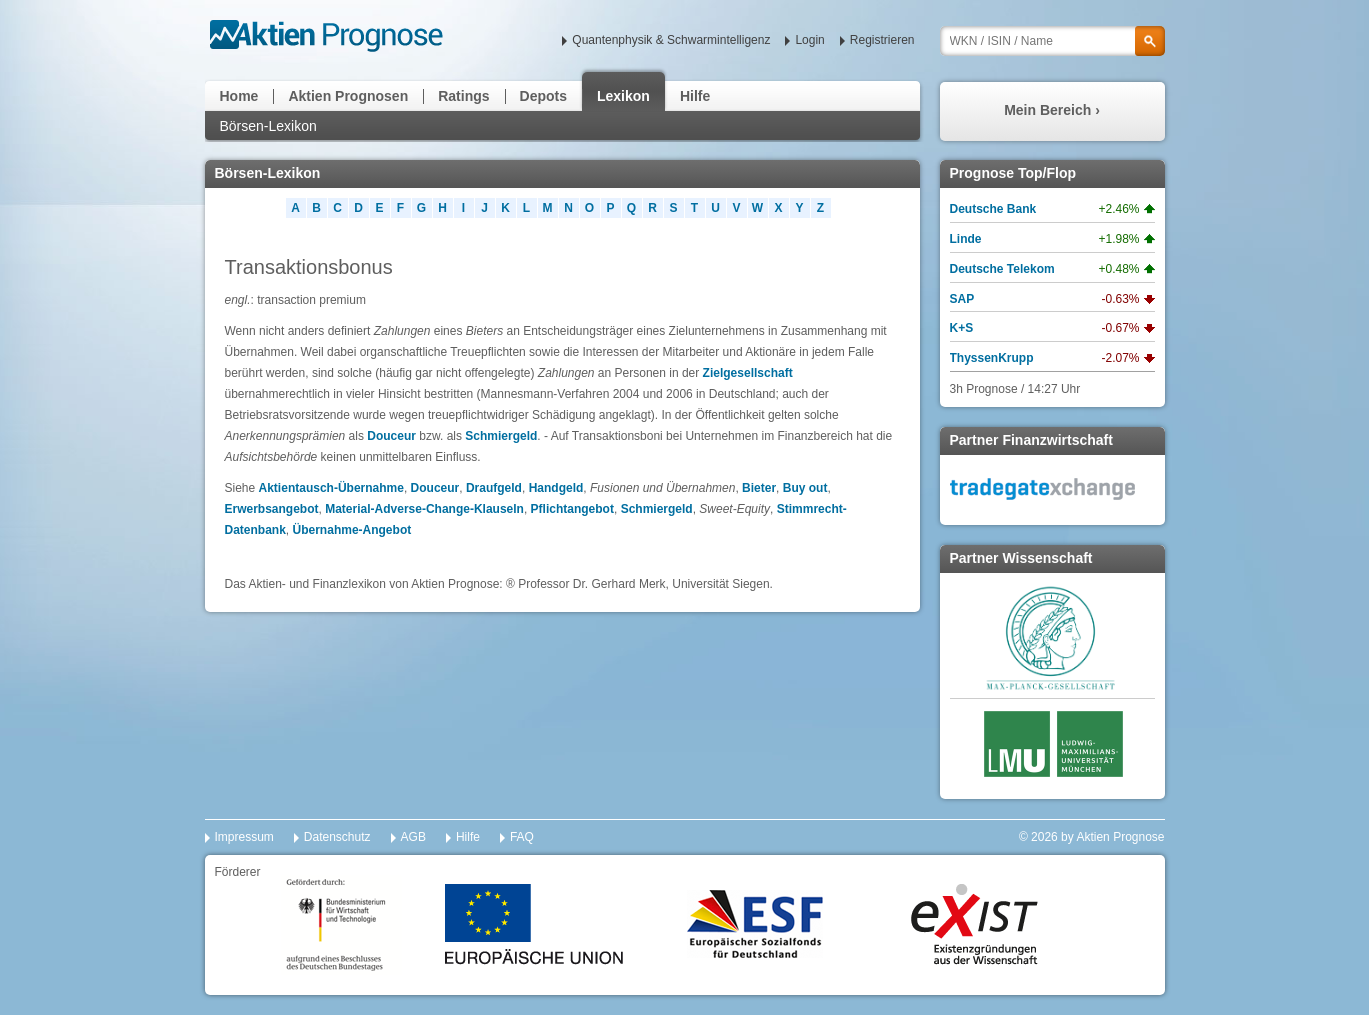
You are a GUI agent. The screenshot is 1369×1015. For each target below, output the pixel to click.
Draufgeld (494, 488)
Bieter (759, 488)
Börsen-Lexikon (268, 126)
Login (809, 40)
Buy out (805, 488)
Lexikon (623, 96)
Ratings (463, 96)
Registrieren (882, 40)
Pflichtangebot (572, 509)
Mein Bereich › (1052, 110)
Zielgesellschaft (748, 373)
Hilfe (695, 96)
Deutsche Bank (993, 209)
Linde (966, 239)
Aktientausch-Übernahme (331, 488)
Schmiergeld (501, 436)
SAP (962, 299)
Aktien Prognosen (348, 96)
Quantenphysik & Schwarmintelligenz (671, 40)
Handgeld (556, 488)
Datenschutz (337, 837)
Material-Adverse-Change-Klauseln (424, 509)
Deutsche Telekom (1002, 269)
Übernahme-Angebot (352, 530)
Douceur (391, 436)
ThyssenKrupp (992, 358)
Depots (543, 96)
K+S (962, 328)
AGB (413, 837)
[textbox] (1052, 41)
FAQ (522, 837)
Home (239, 96)
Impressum (244, 837)
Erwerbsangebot (272, 509)
